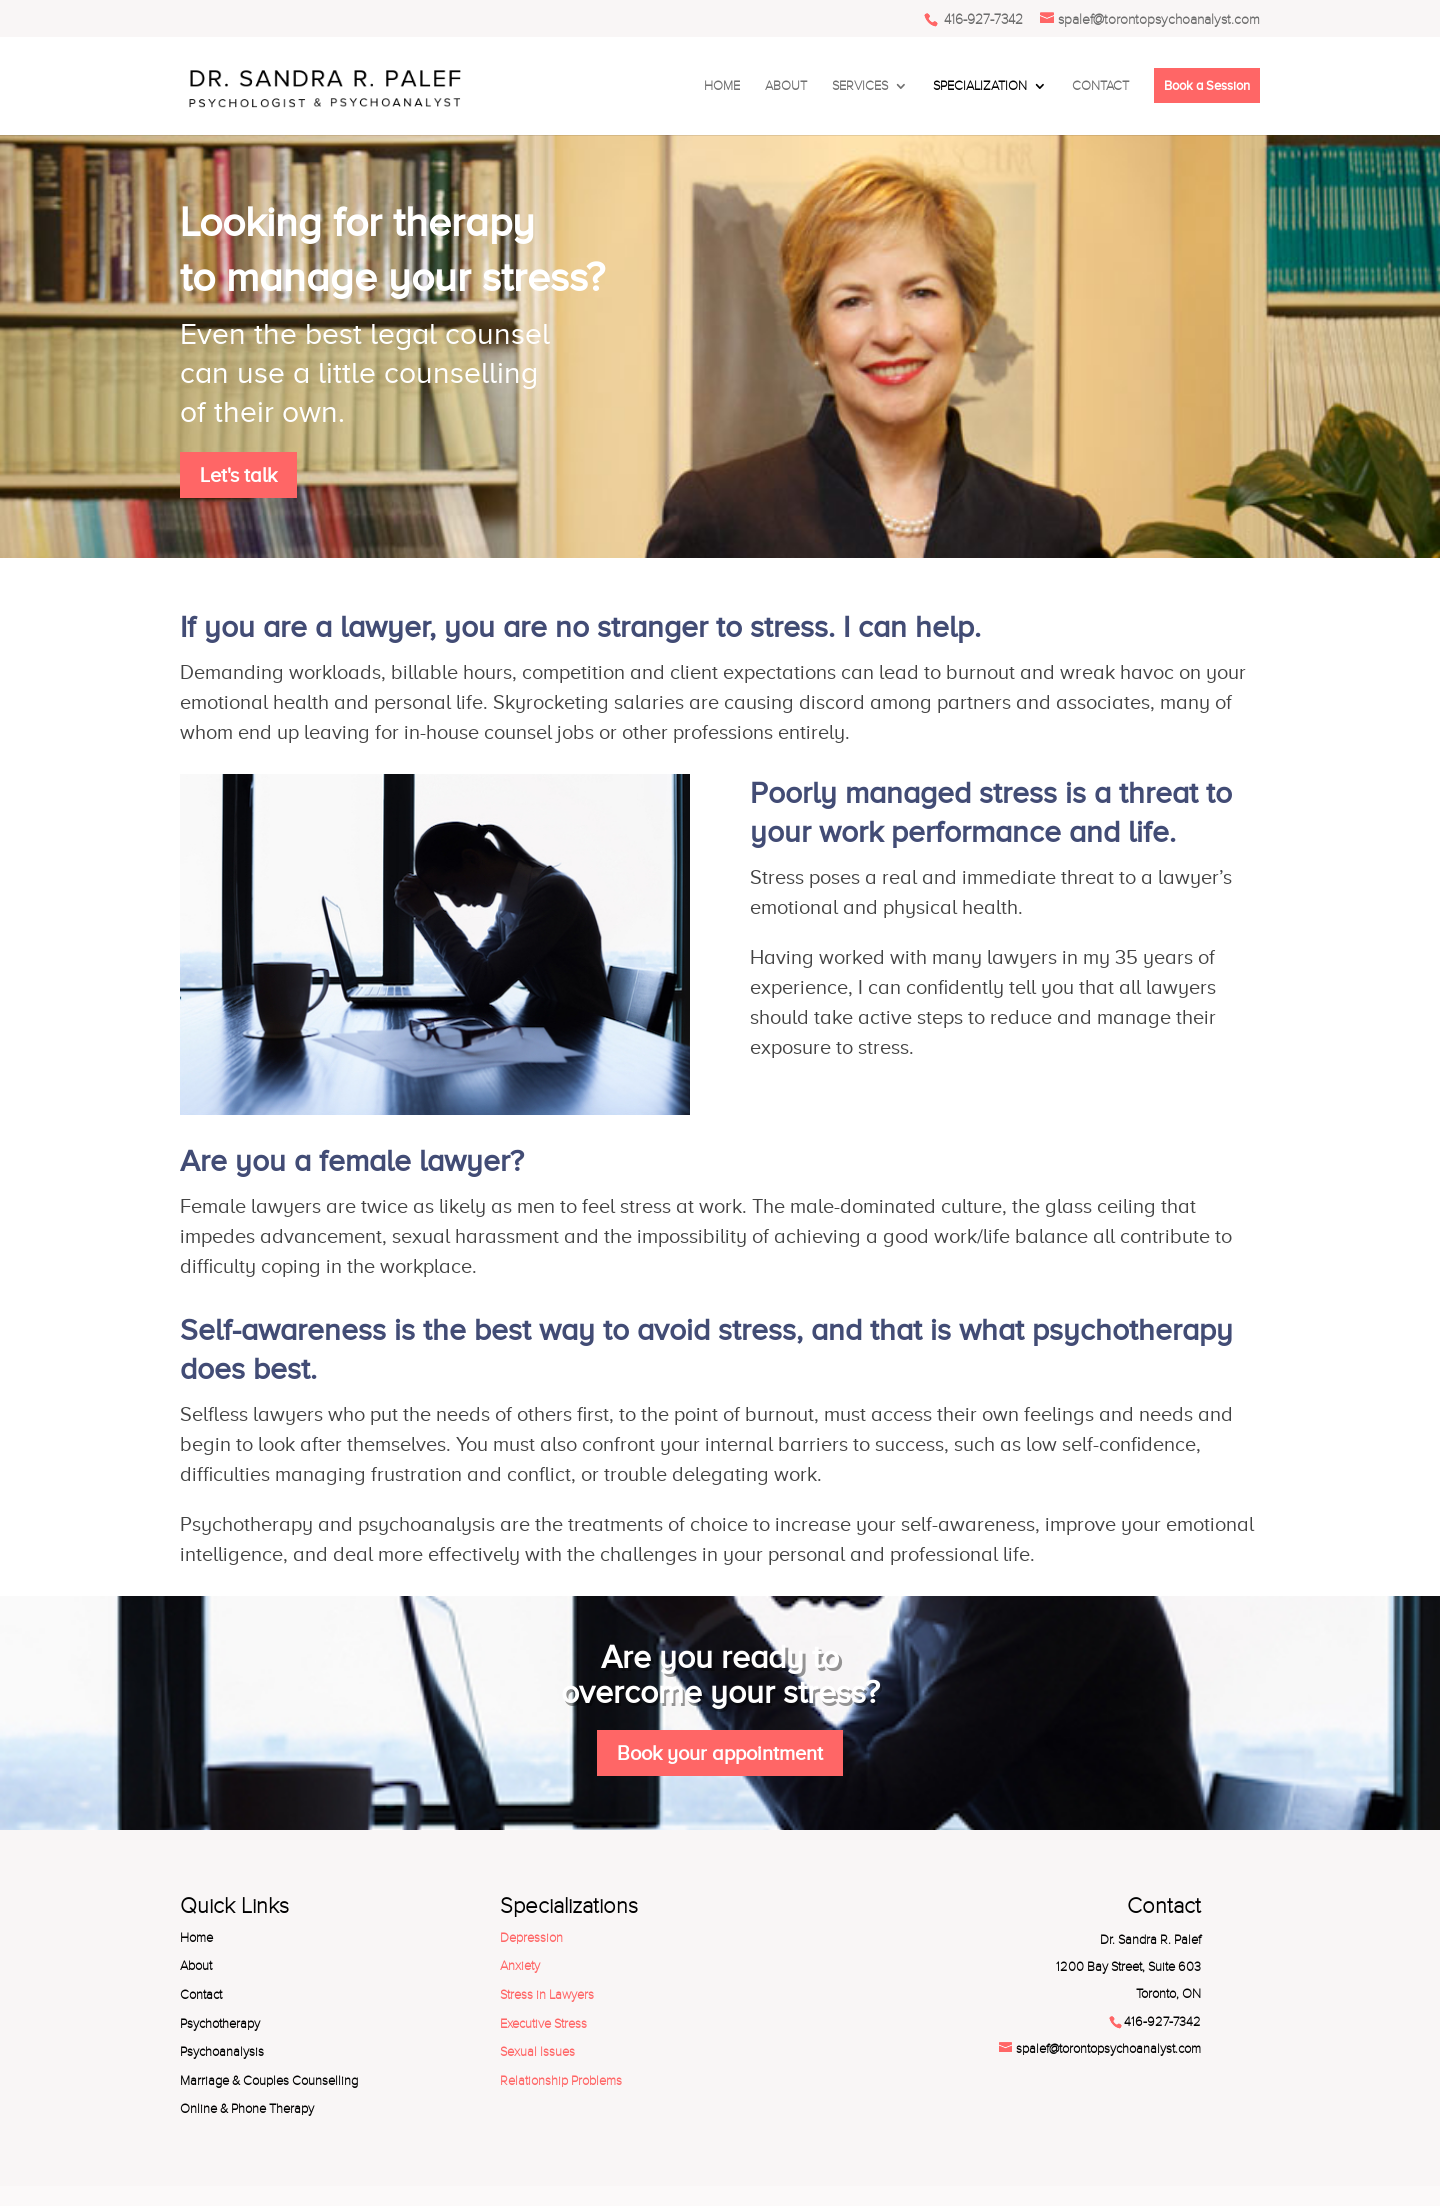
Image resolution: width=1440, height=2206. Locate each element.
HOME (722, 86)
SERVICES (860, 86)
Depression (531, 1938)
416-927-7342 (981, 19)
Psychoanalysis (222, 2052)
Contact (201, 1995)
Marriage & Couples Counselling (269, 2081)
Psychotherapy (220, 2024)
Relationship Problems (561, 2081)
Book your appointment (720, 1753)
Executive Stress (543, 2024)
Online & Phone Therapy (247, 2109)
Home (196, 1938)
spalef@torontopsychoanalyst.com (1108, 2049)
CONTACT (1100, 86)
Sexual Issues (537, 2052)
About (196, 1966)
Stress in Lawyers (547, 1995)
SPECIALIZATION (980, 86)
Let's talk (238, 475)
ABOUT (786, 86)
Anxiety (520, 1966)
